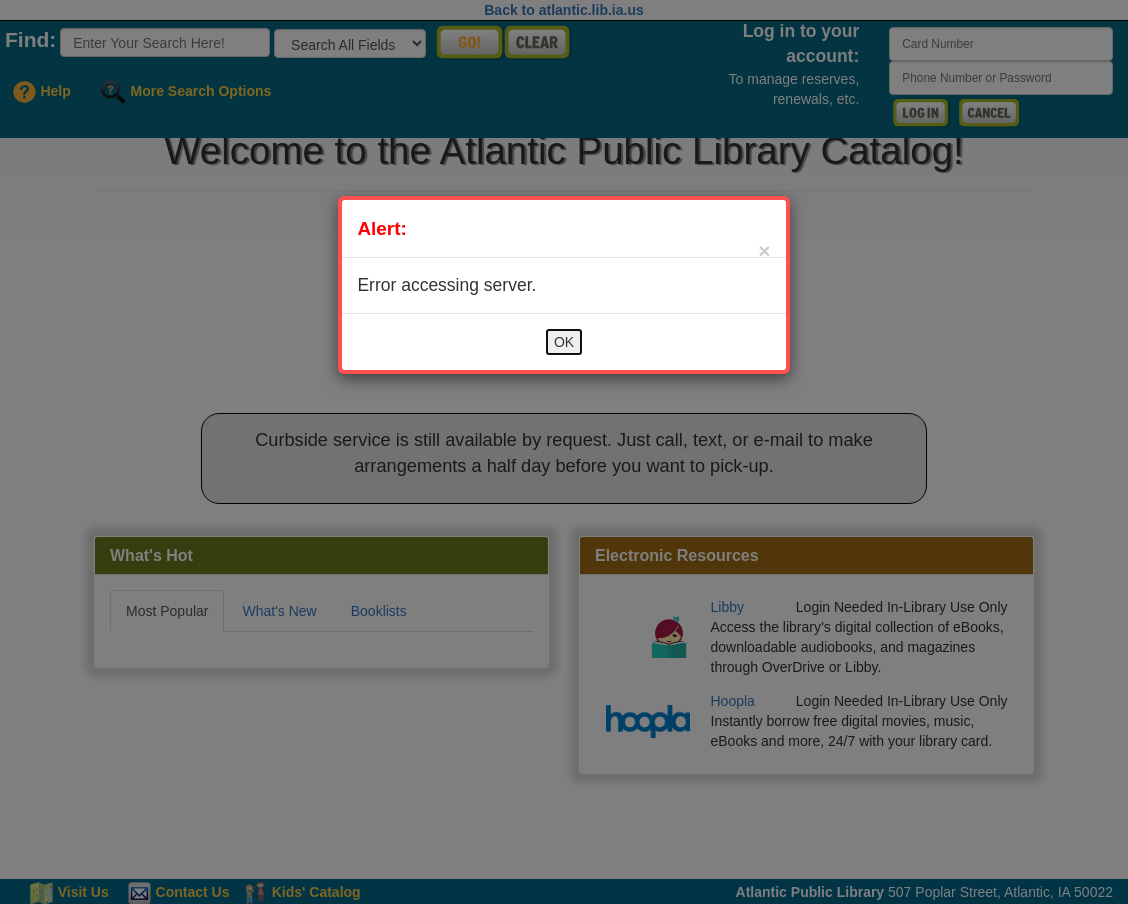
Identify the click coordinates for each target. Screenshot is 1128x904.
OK (564, 342)
